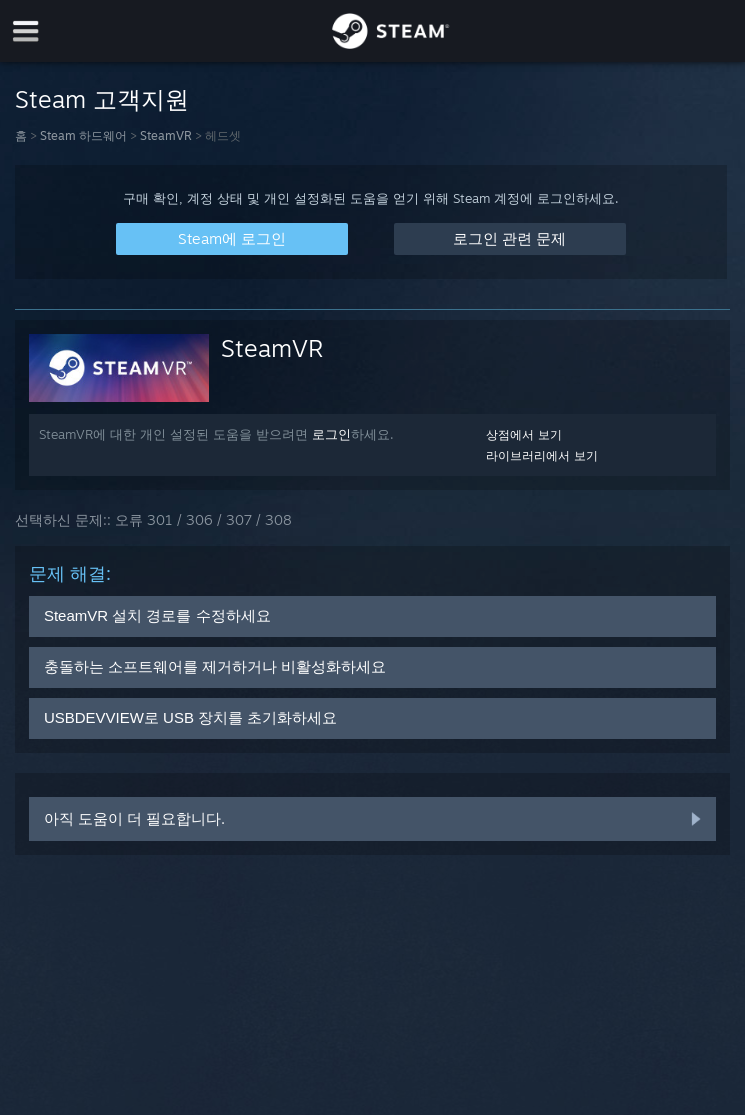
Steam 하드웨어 (83, 135)
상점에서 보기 (524, 434)
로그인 (331, 434)
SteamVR (166, 135)
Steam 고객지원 (102, 99)
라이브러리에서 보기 (542, 455)
